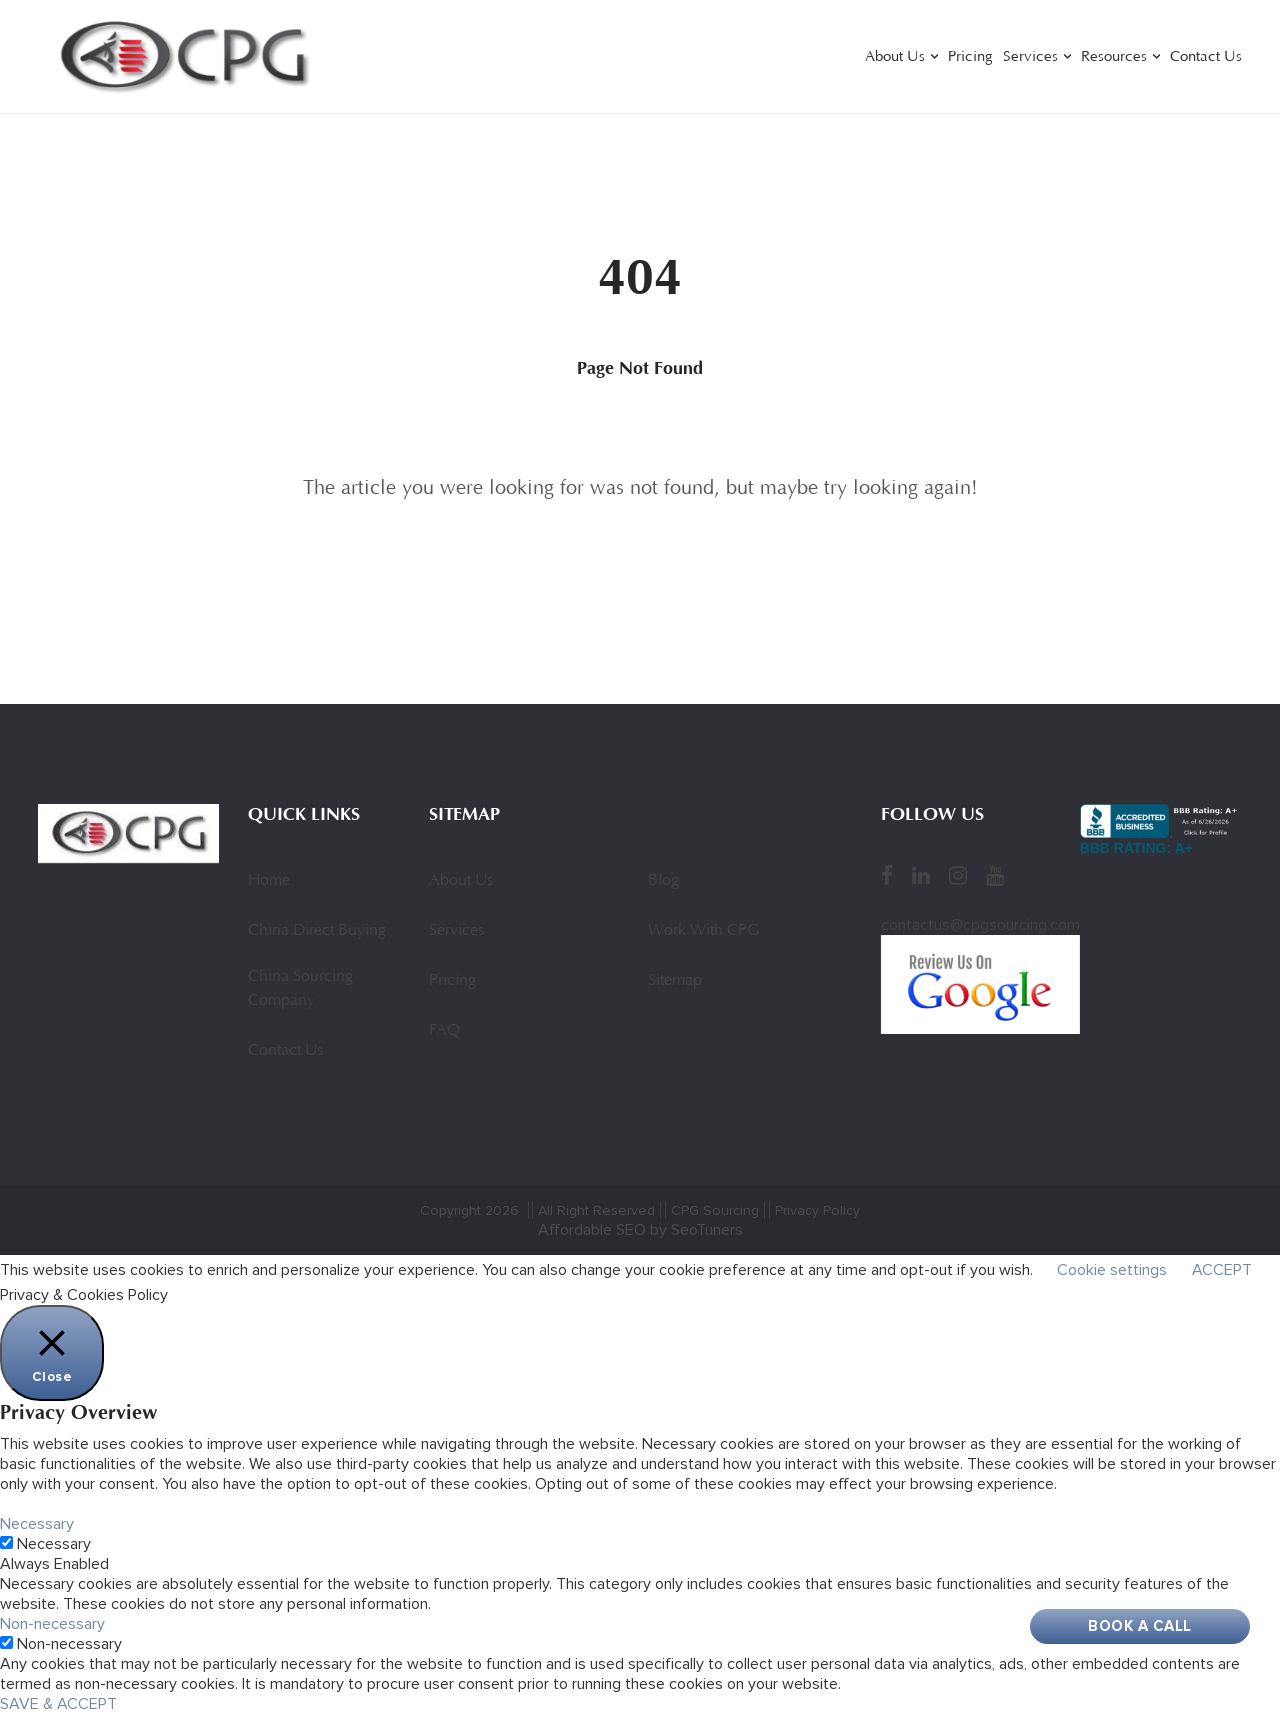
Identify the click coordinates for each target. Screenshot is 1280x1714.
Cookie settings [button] (1112, 1270)
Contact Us (1206, 57)
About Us (895, 57)
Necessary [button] (37, 1524)
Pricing (970, 57)
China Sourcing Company (300, 989)
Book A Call (1140, 1626)
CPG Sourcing (715, 1210)
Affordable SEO (592, 1230)
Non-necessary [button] (52, 1624)
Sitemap (675, 981)
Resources (1114, 57)
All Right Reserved (596, 1210)
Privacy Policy (817, 1210)
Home (269, 881)
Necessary (54, 1544)
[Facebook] (887, 875)
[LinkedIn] (921, 875)
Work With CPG (703, 931)
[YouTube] (995, 875)
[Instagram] (958, 875)
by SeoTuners (696, 1230)
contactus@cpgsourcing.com (980, 925)
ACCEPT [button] (1222, 1270)
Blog (663, 881)
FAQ (444, 1031)
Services (1030, 57)
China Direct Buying (317, 931)
